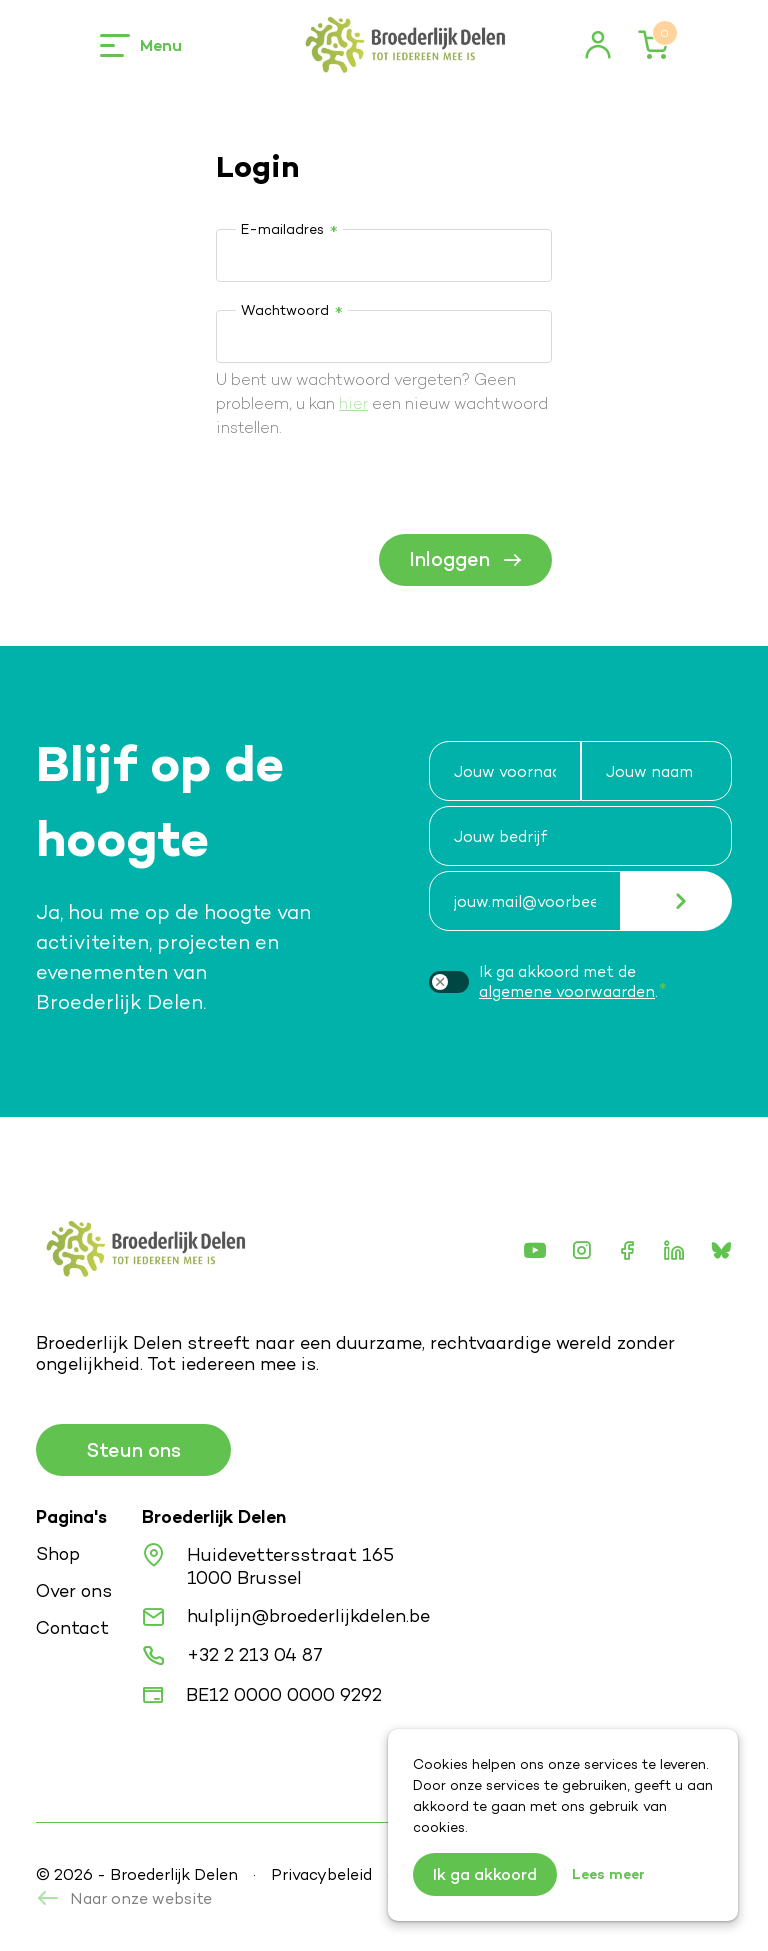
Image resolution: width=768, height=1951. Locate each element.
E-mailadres (282, 229)
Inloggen (465, 559)
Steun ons (133, 1450)
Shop (58, 1553)
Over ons (74, 1590)
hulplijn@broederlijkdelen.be (308, 1615)
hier (353, 403)
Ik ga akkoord (485, 1874)
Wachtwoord (285, 310)
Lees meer (608, 1874)
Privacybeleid (321, 1874)
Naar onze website (124, 1899)
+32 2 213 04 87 (255, 1654)
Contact (72, 1627)
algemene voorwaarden (567, 991)
